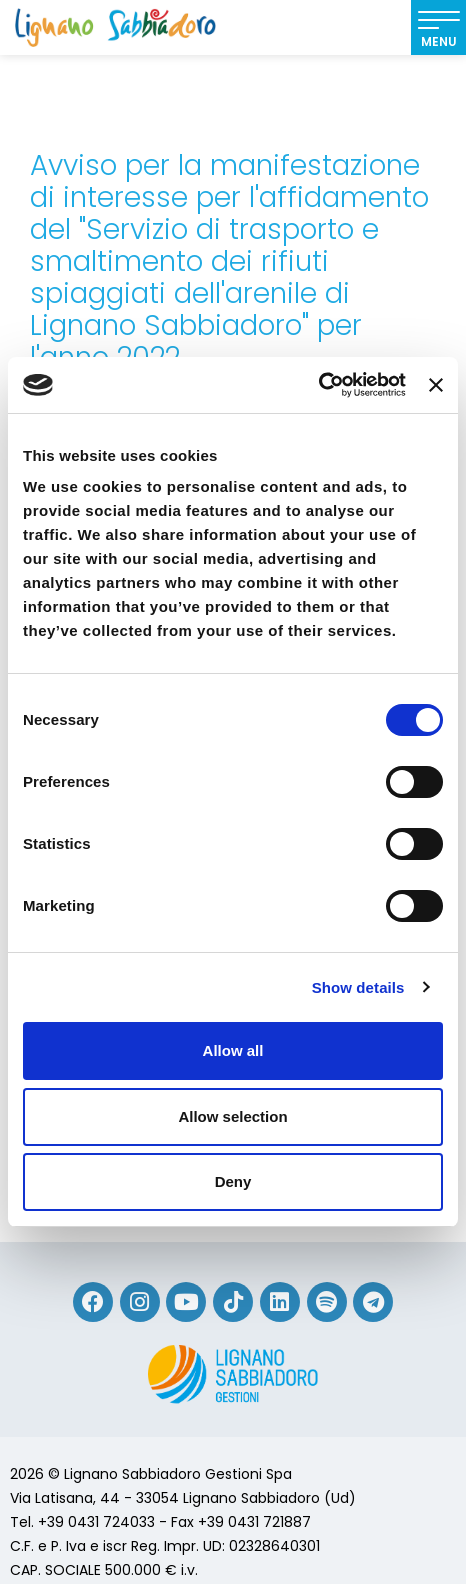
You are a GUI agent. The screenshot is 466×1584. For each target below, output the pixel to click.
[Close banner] (436, 385)
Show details (358, 987)
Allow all (233, 1050)
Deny (233, 1181)
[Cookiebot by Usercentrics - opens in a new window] (318, 385)
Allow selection (232, 1116)
